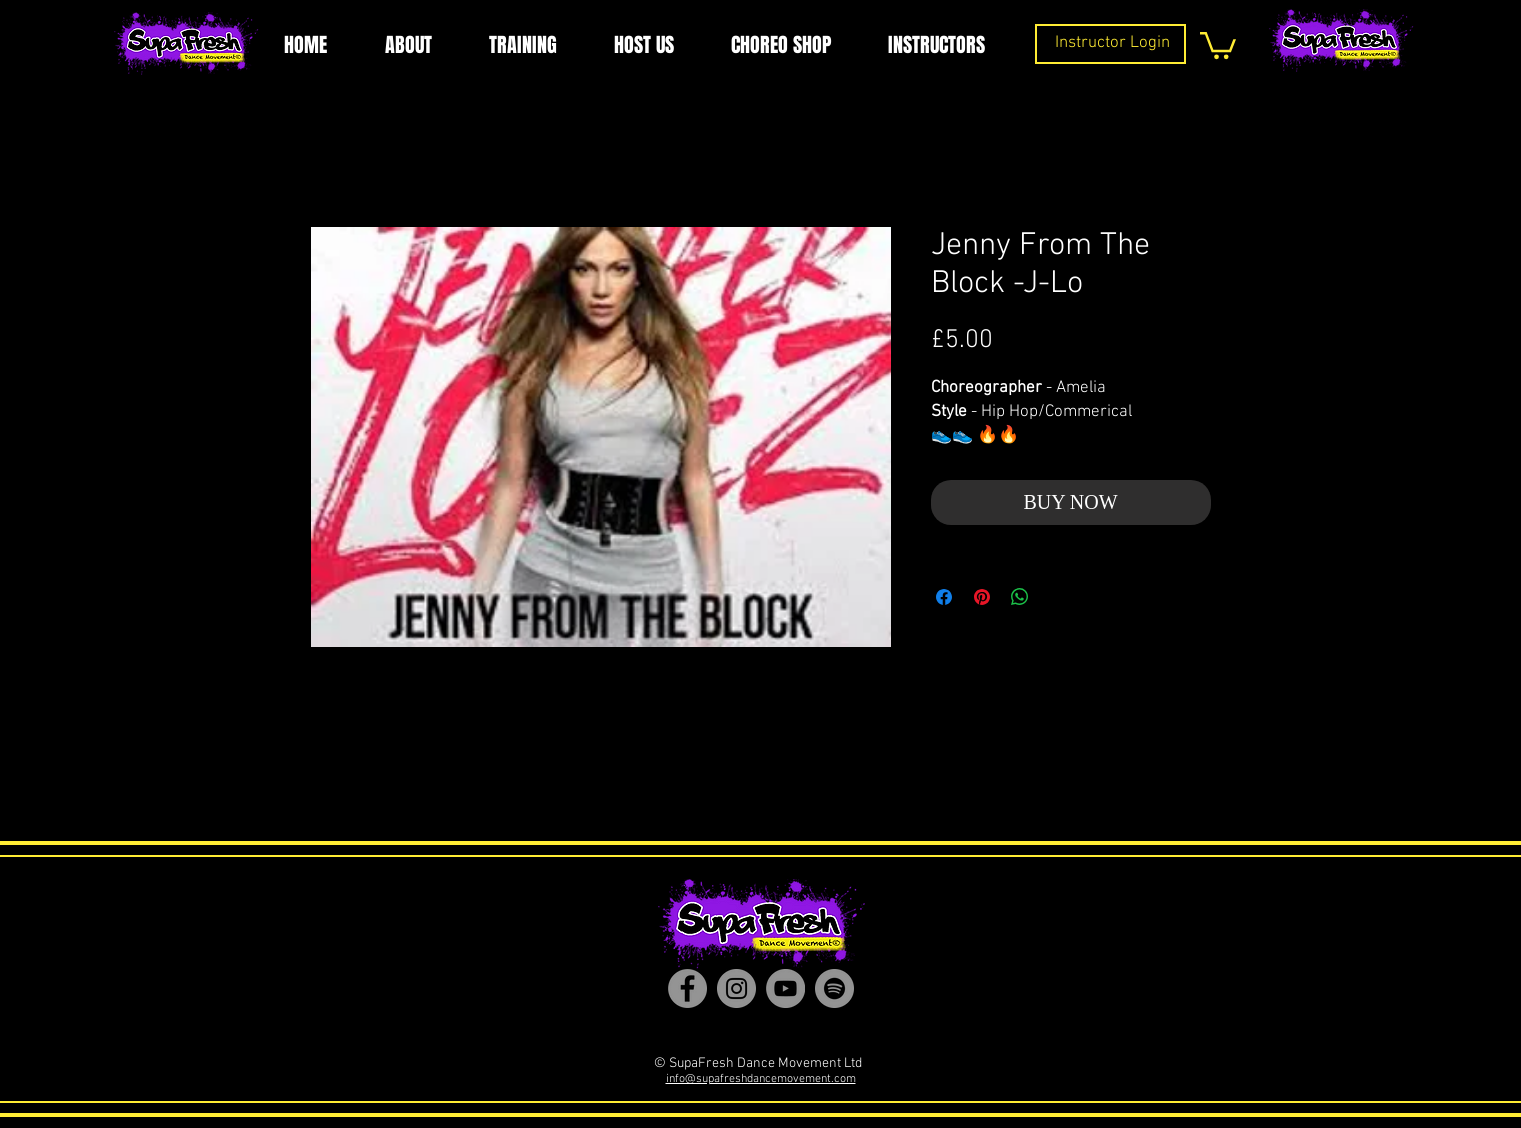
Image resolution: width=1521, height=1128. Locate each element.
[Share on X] (1058, 597)
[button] (1218, 44)
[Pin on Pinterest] (982, 597)
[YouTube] (785, 988)
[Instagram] (736, 988)
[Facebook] (687, 988)
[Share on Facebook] (944, 597)
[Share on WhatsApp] (1020, 597)
